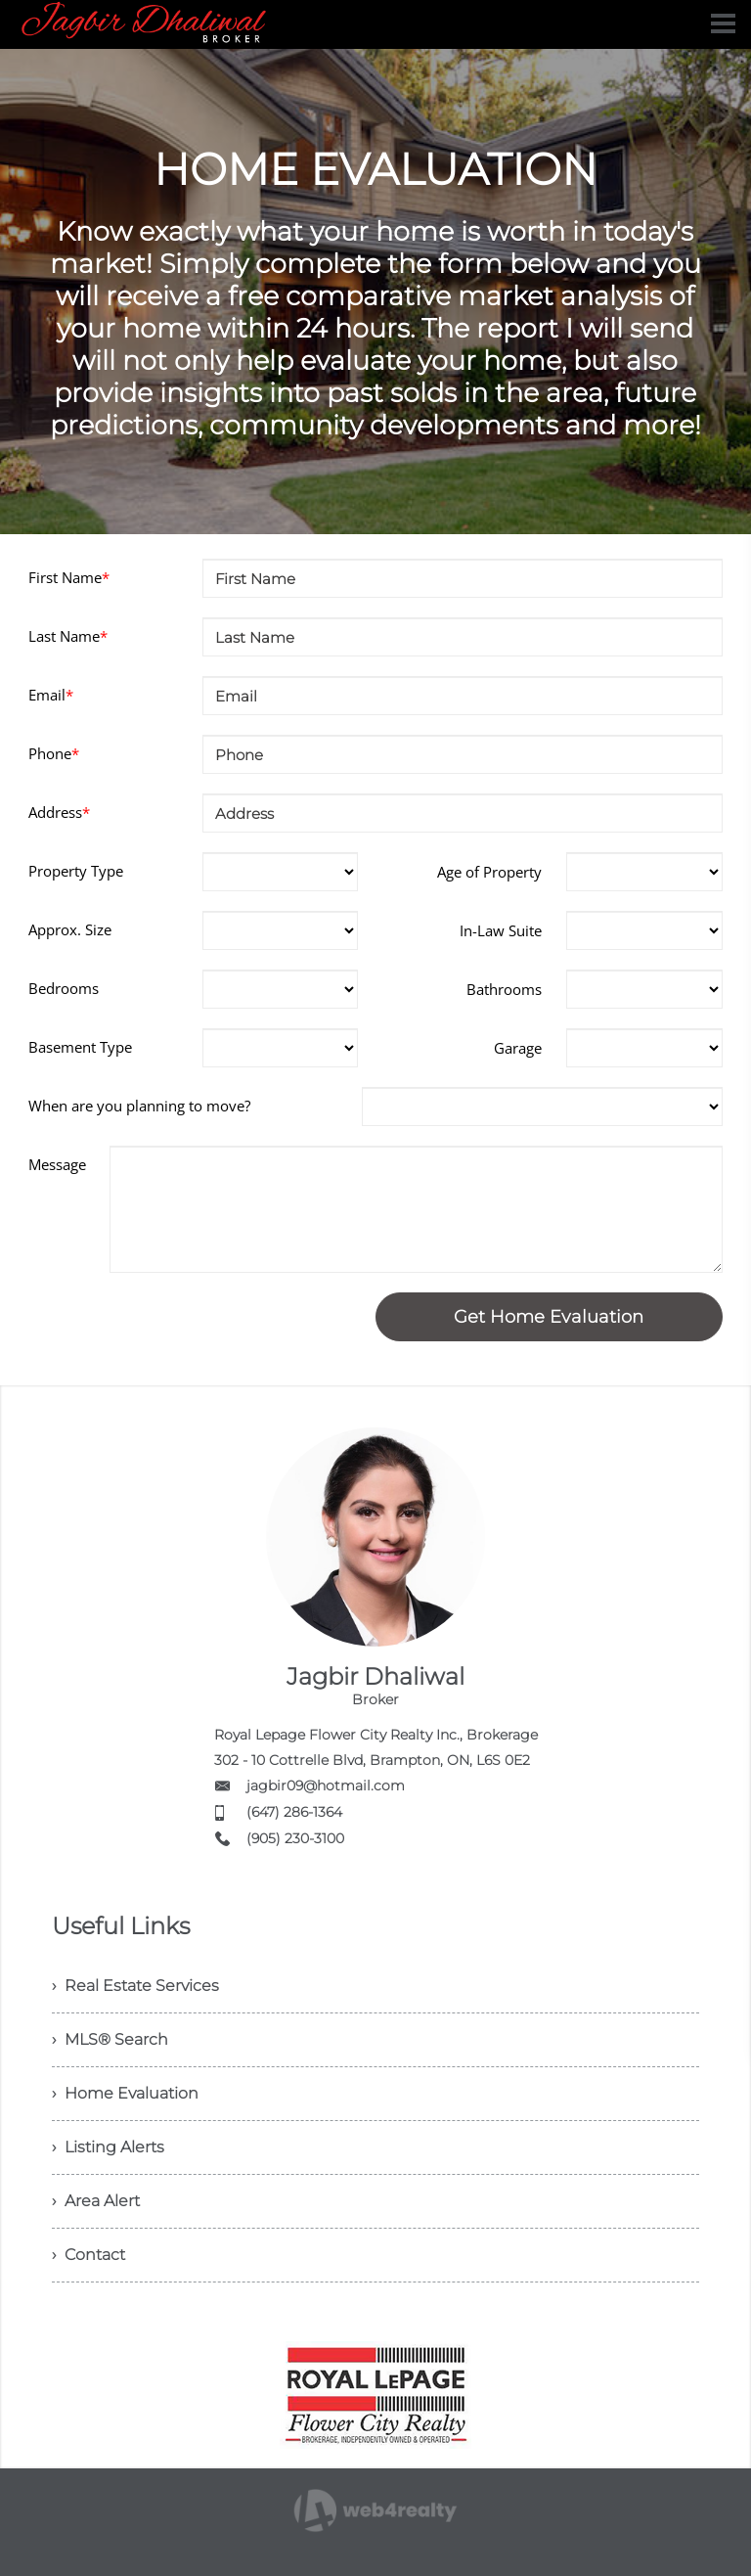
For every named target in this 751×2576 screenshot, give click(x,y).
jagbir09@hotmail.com (325, 1785)
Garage (518, 1048)
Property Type (75, 871)
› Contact (88, 2254)
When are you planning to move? (139, 1105)
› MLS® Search (110, 2039)
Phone (53, 753)
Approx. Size (69, 929)
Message (57, 1164)
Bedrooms (63, 988)
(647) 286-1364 (294, 1812)
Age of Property (489, 871)
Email (50, 694)
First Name (69, 577)
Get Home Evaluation (548, 1317)
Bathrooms (504, 989)
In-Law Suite (501, 930)
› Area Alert (96, 2201)
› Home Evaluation (125, 2093)
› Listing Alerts (108, 2147)
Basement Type (80, 1047)
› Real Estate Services (135, 1985)
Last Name (68, 636)
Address (59, 812)
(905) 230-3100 (295, 1838)
